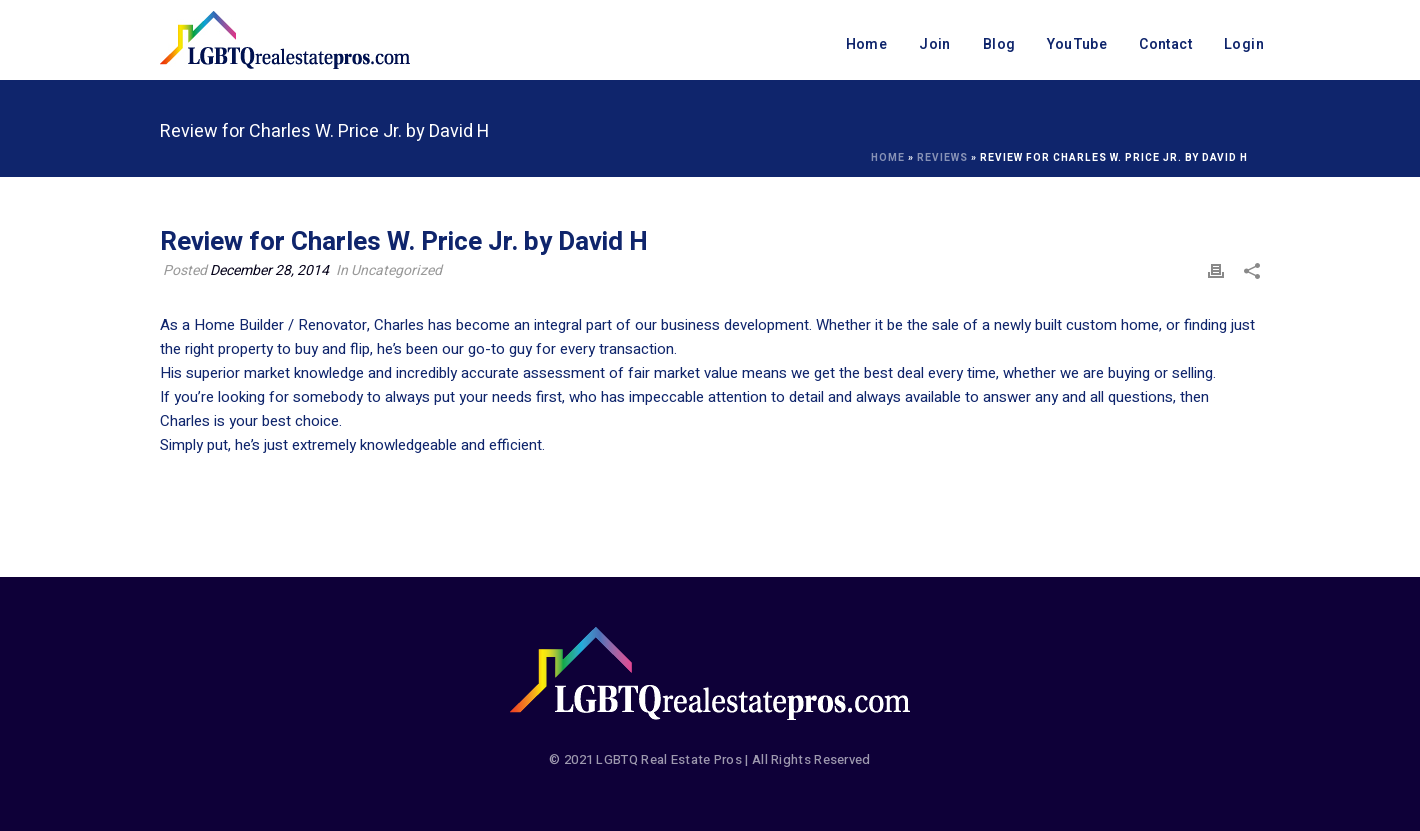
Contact (1165, 44)
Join (935, 44)
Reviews (942, 158)
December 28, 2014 (269, 270)
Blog (999, 44)
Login (1244, 44)
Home (867, 44)
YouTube (1077, 44)
